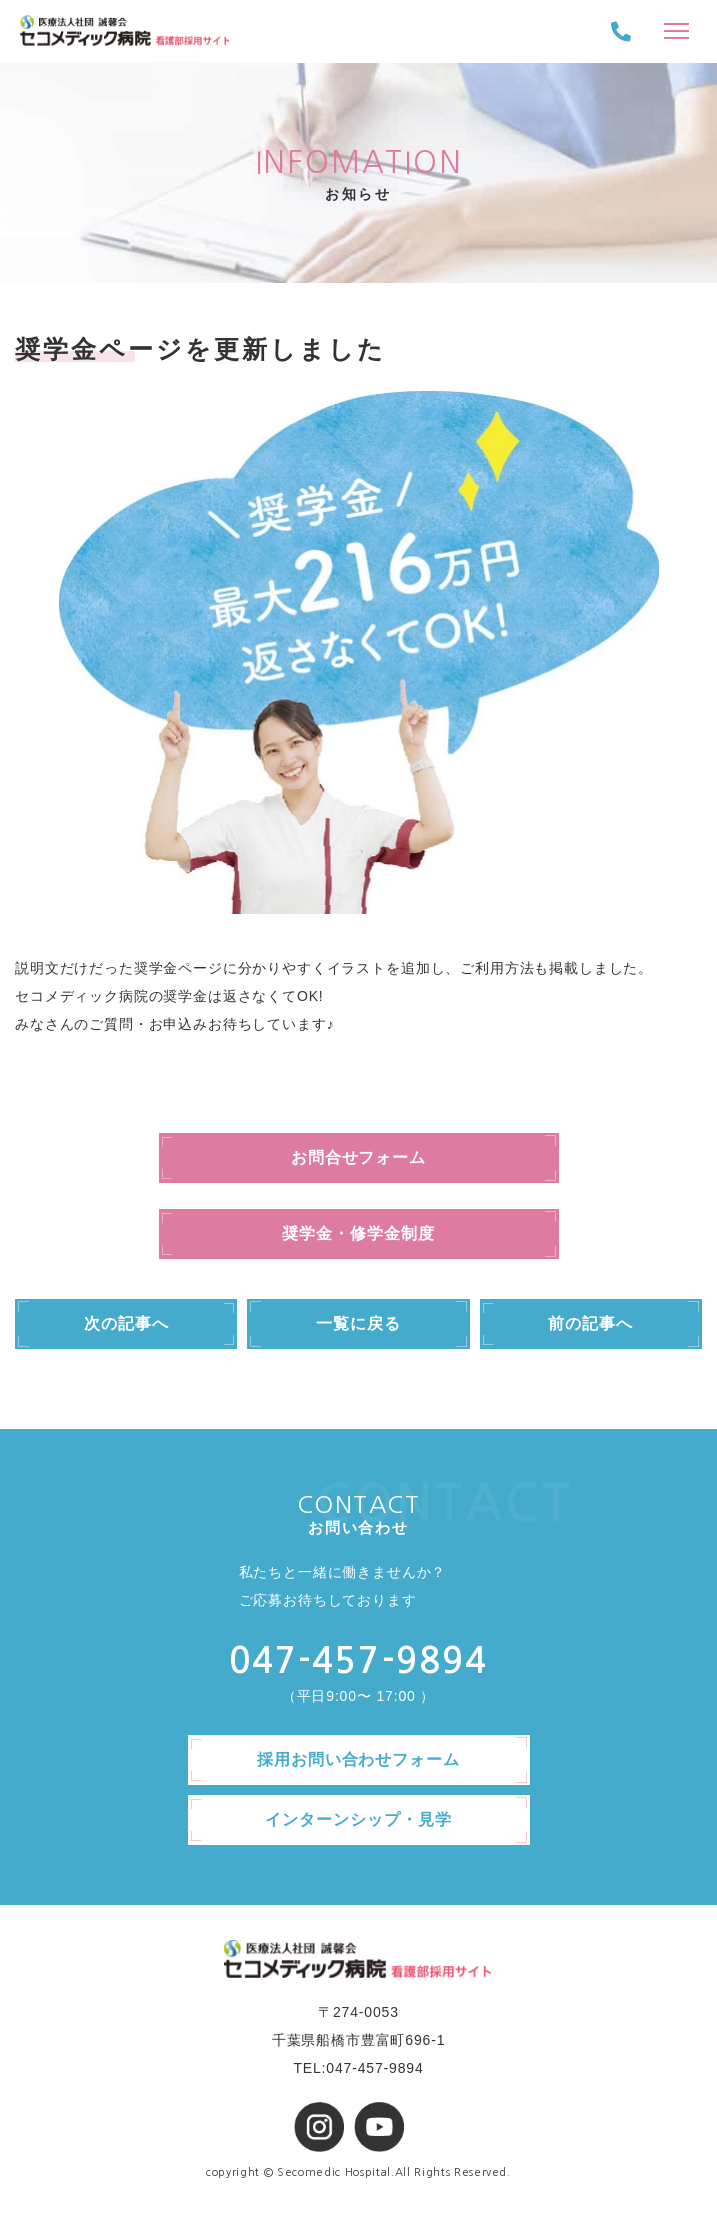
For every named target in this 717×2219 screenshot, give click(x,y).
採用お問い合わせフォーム (359, 1759)
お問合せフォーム (359, 1157)
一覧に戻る (358, 1323)
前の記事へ (590, 1323)
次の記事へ (126, 1323)
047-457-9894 (358, 1661)
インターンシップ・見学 (358, 1819)
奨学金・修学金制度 (358, 1233)
